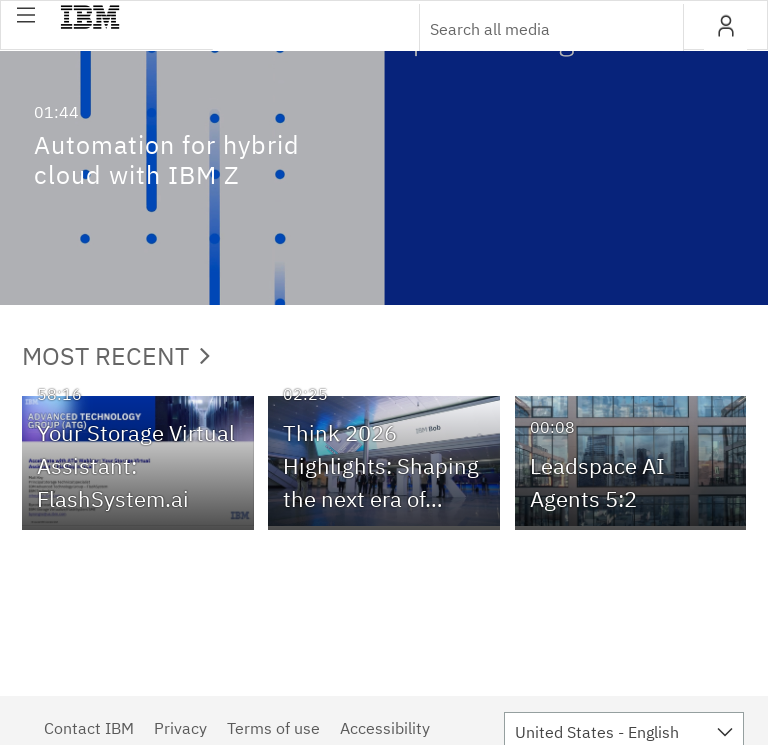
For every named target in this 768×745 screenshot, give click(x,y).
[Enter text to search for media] (530, 29)
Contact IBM (89, 728)
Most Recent (116, 355)
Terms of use (273, 728)
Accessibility (385, 728)
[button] (26, 15)
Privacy (180, 728)
